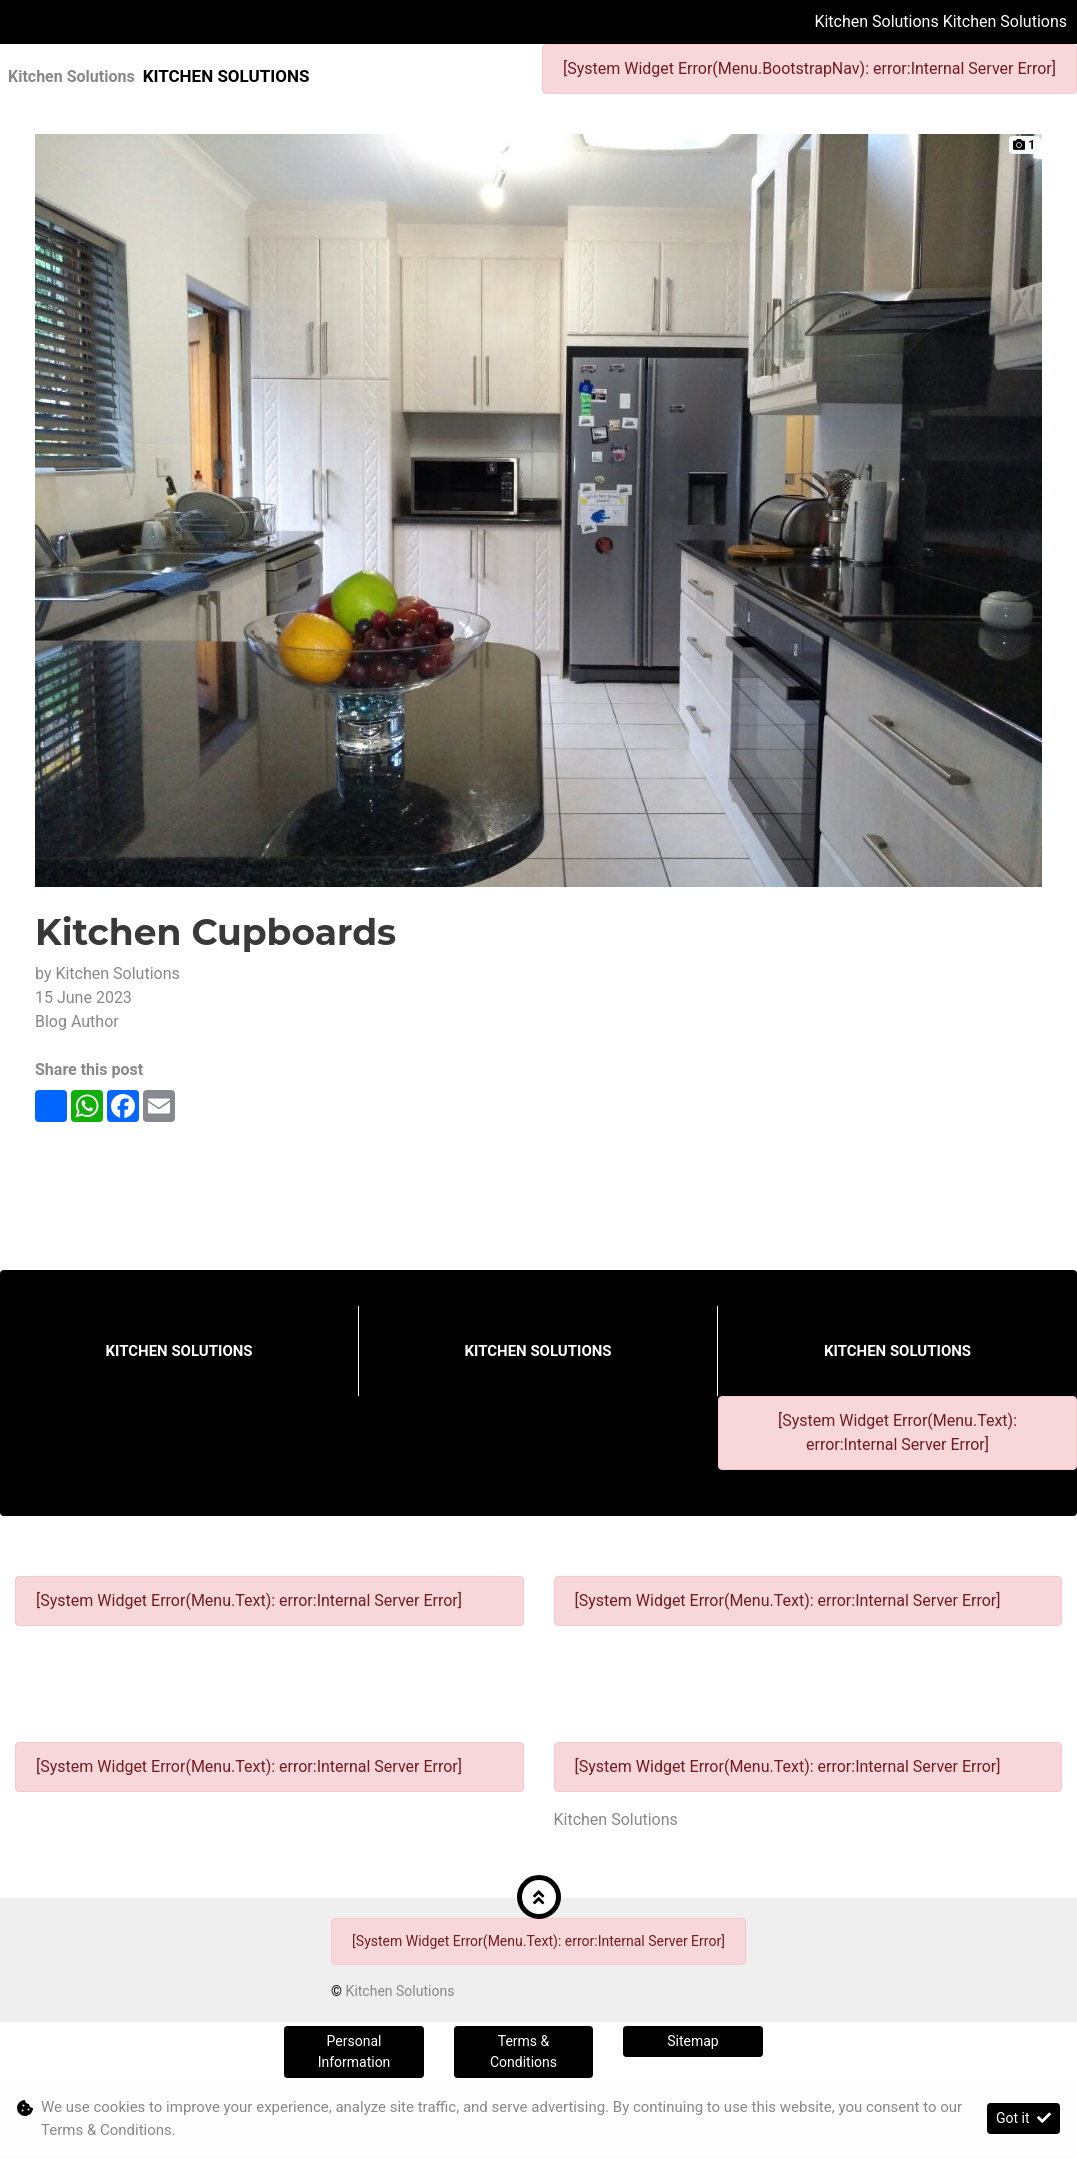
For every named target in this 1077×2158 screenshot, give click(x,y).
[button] (539, 1897)
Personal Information (354, 2051)
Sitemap (692, 2041)
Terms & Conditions (523, 2051)
